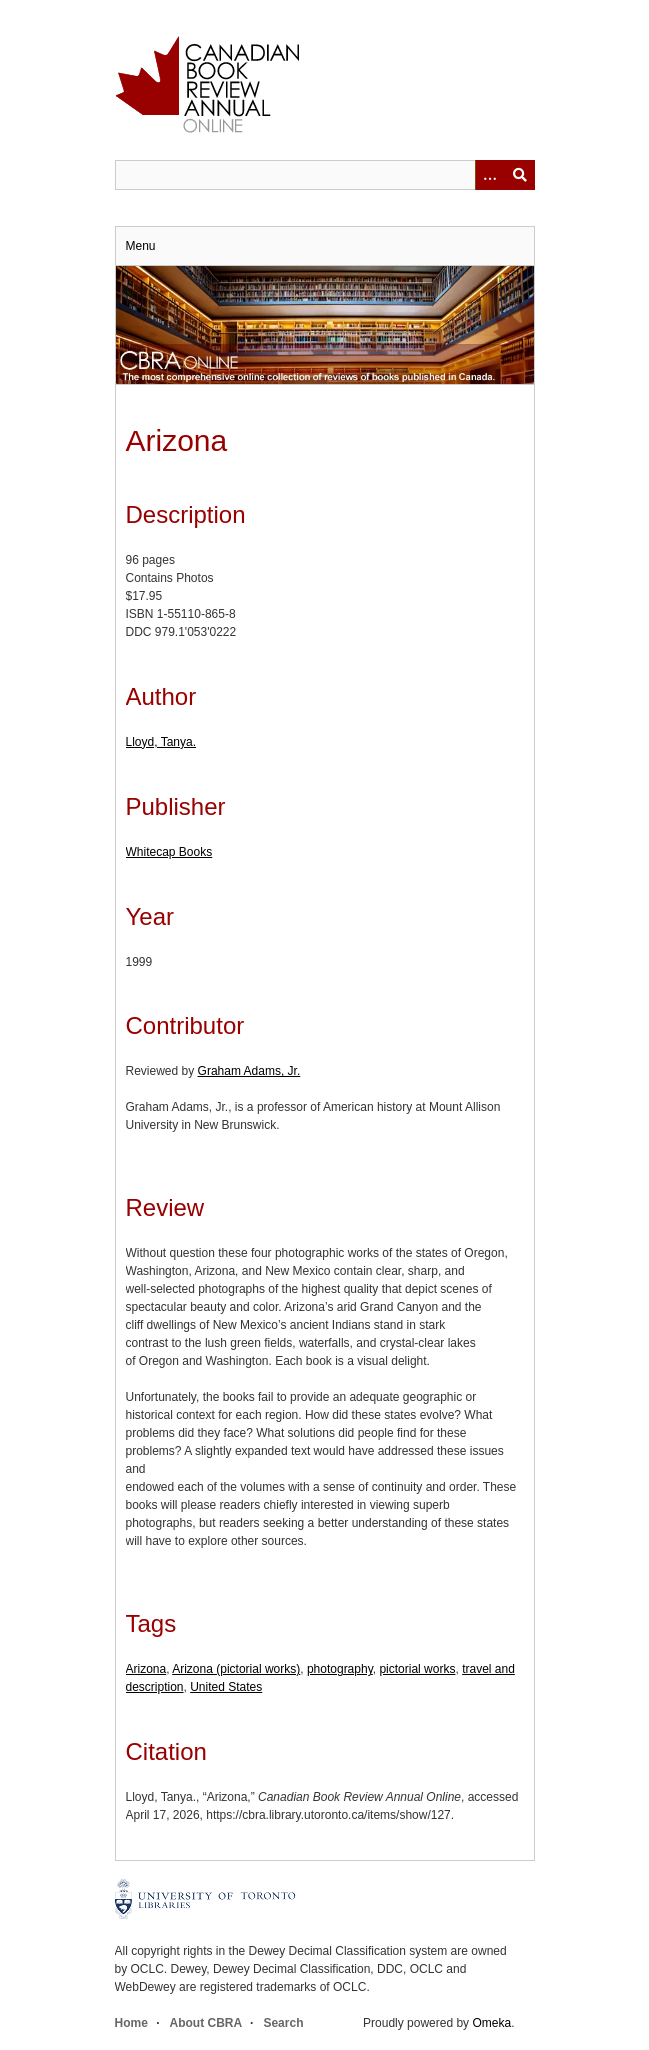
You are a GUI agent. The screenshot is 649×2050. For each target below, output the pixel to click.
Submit (520, 175)
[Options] (490, 175)
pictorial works (417, 1669)
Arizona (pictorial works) (236, 1669)
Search (283, 2023)
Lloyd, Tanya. (161, 742)
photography (340, 1669)
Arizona (146, 1669)
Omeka (491, 2023)
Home (131, 2023)
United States (226, 1687)
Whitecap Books (169, 852)
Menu (141, 246)
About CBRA (206, 2023)
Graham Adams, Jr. (249, 1071)
